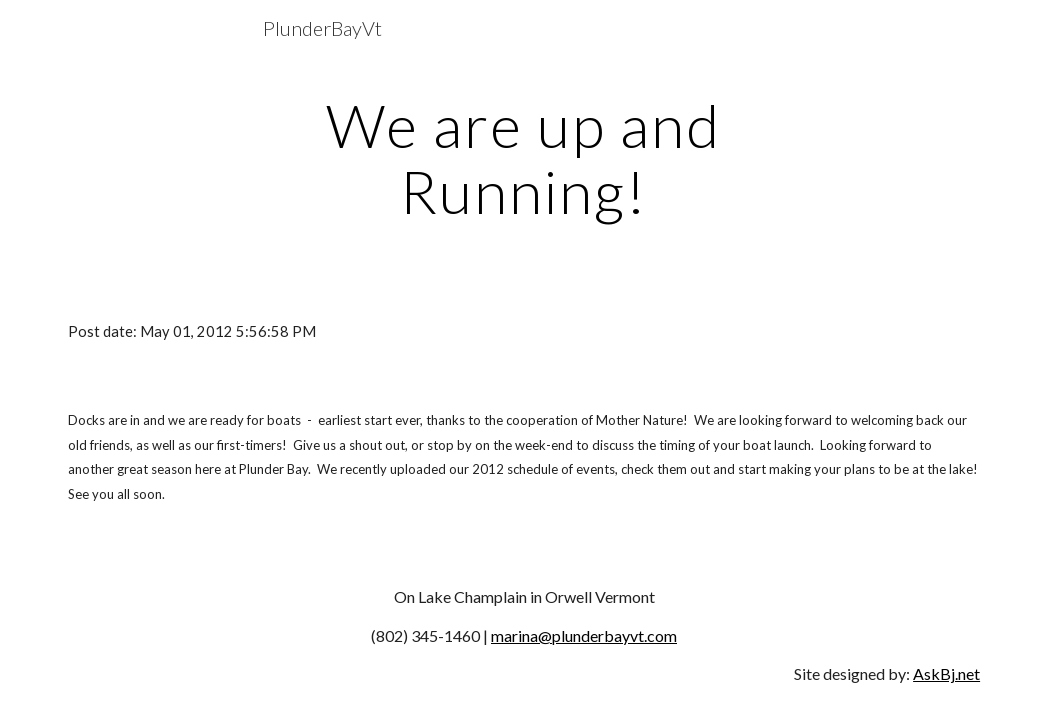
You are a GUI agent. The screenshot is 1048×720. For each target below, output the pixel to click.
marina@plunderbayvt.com (584, 635)
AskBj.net (946, 673)
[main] (524, 158)
